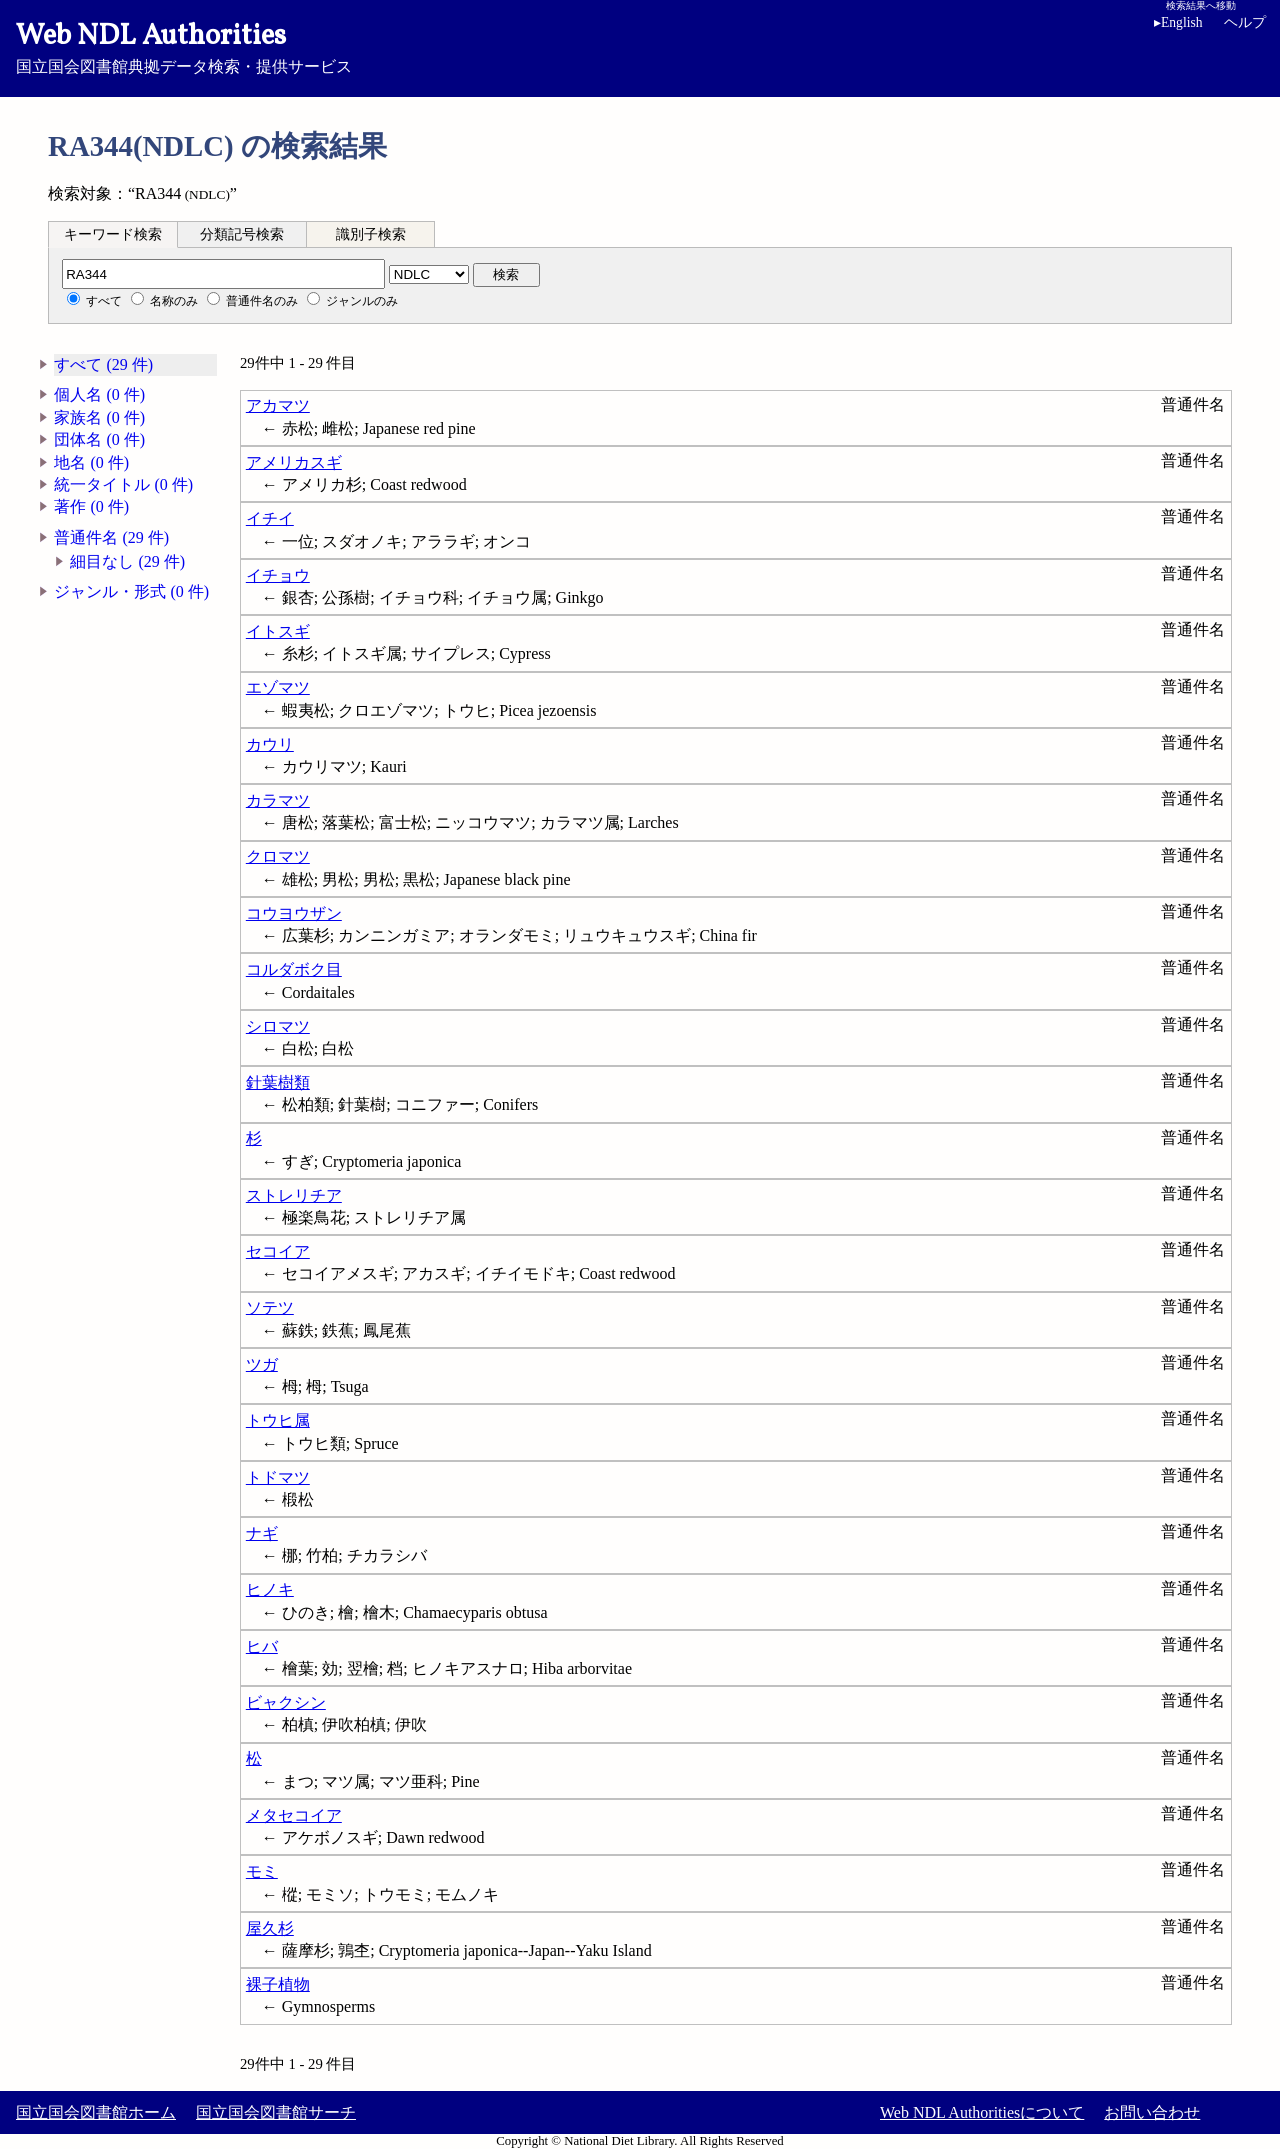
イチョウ (278, 575)
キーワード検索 (113, 234)
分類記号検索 (242, 234)
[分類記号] (223, 274)
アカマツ (278, 405)
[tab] (113, 234)
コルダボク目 (294, 969)
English (1178, 22)
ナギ (262, 1533)
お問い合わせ (1152, 2112)
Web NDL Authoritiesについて (982, 2112)
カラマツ (278, 800)
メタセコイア (294, 1815)
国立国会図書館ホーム (96, 2112)
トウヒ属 (278, 1420)
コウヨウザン (294, 913)
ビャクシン (286, 1702)
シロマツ (278, 1026)
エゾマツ (278, 687)
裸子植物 (278, 1984)
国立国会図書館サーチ (276, 2112)
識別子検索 (371, 234)
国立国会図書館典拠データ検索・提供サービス (640, 46)
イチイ (270, 518)
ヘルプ (1245, 22)
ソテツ (270, 1307)
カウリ (270, 744)
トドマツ (278, 1477)
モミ (262, 1871)
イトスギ (278, 631)
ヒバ (262, 1646)
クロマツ (278, 856)
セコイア (278, 1251)
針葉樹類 (278, 1082)
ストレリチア (294, 1195)
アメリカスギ (294, 462)
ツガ (262, 1364)
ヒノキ (270, 1589)
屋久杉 (270, 1928)
